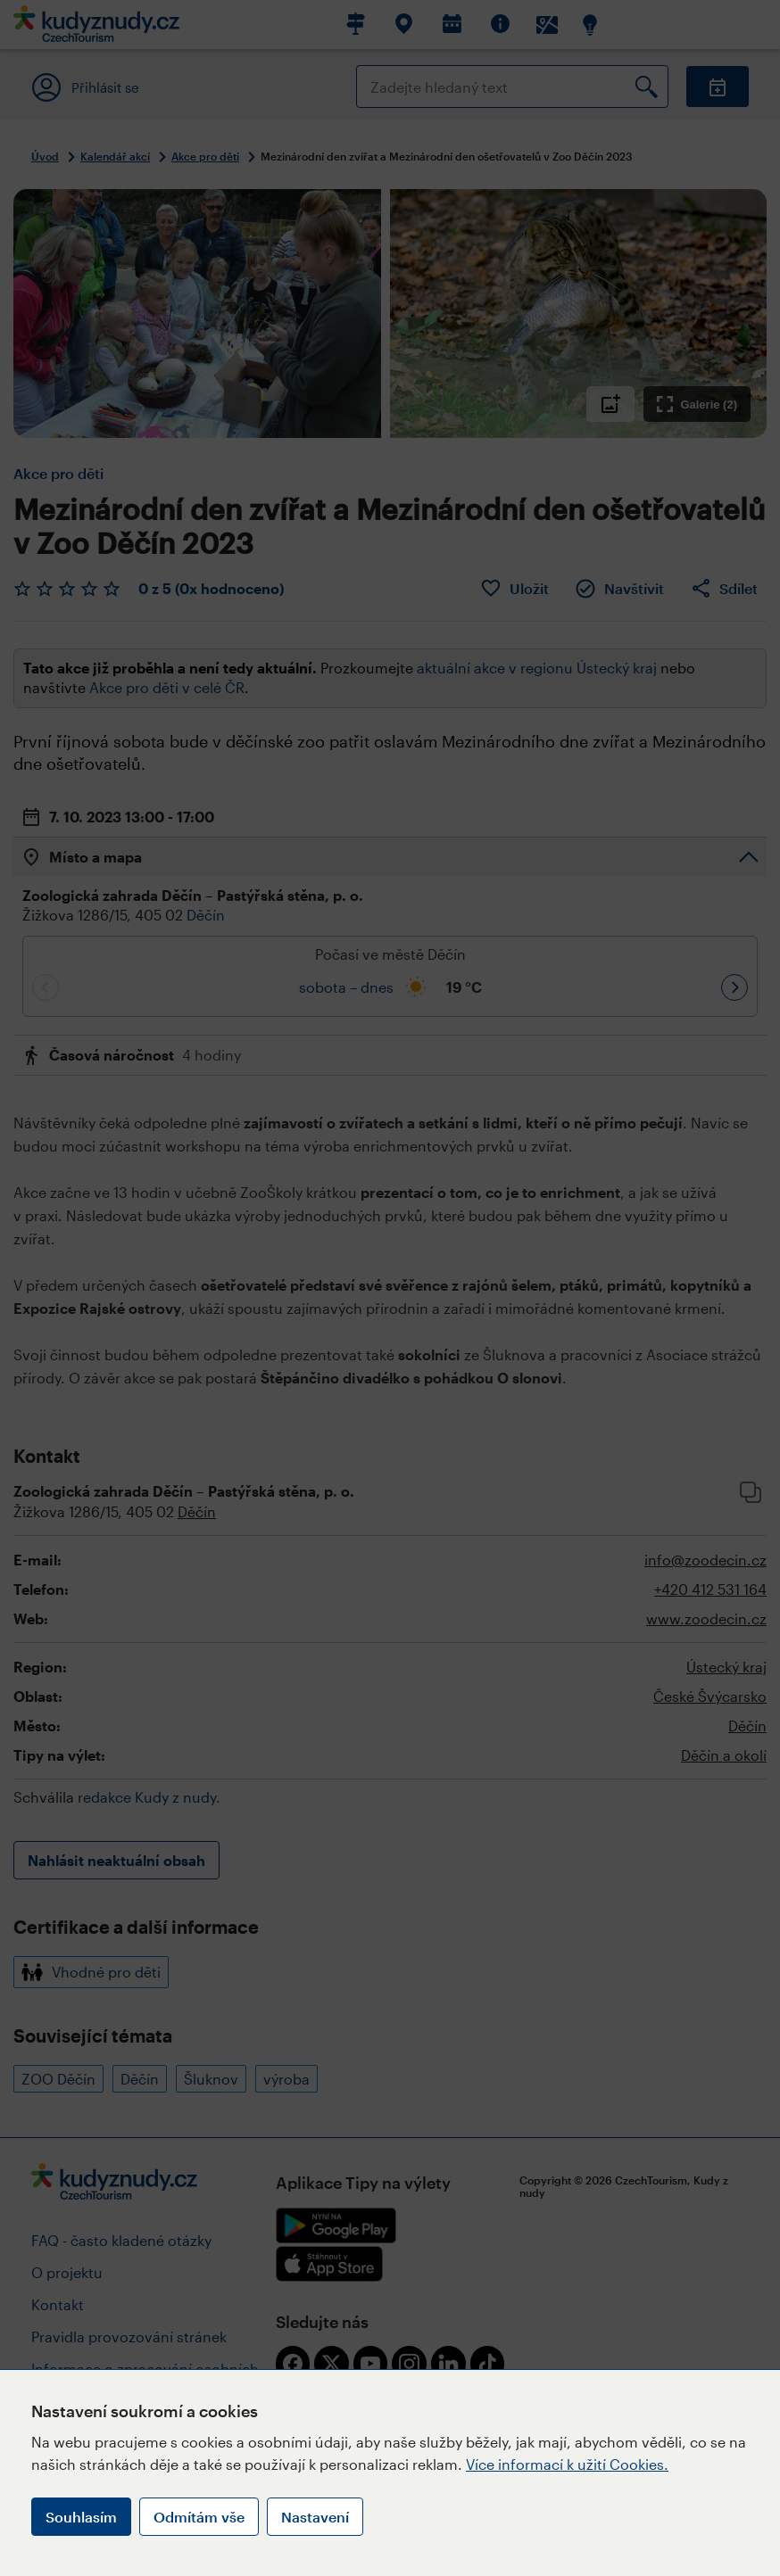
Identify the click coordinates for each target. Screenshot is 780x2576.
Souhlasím (81, 2516)
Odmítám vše (199, 2516)
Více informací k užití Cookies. (567, 2464)
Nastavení (315, 2516)
